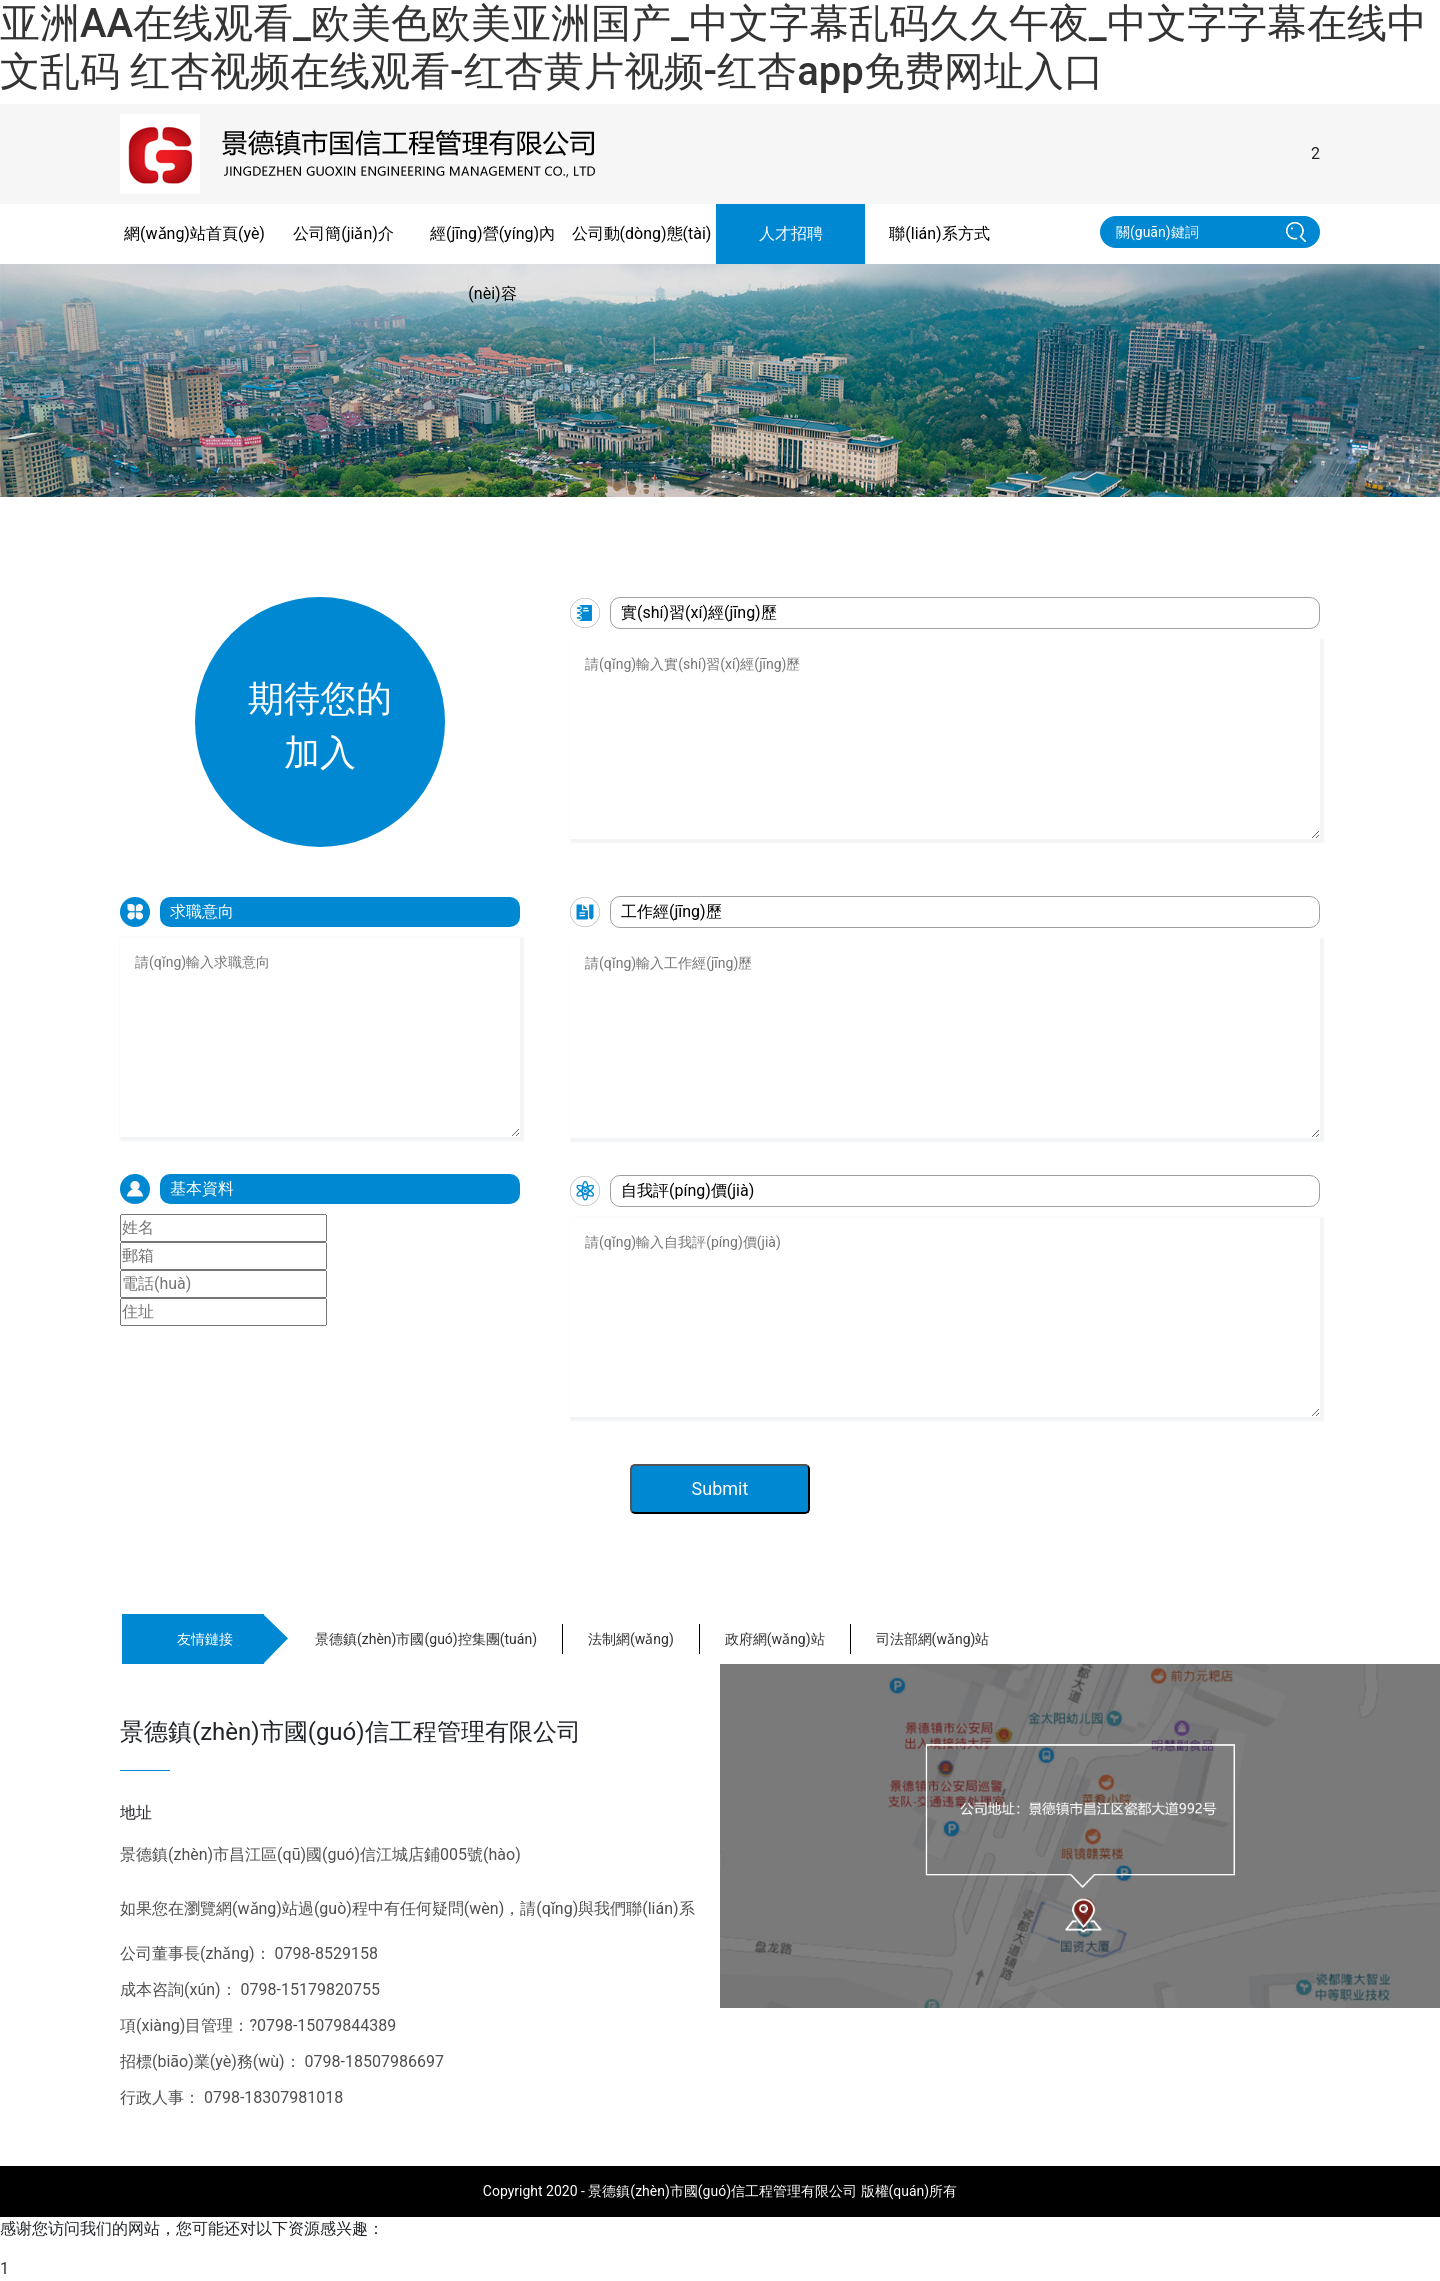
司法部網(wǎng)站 (933, 1639)
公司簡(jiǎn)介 (343, 233)
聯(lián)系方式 (939, 233)
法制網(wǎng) (631, 1639)
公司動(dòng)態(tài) (642, 233)
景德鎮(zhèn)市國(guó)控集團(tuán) (426, 1639)
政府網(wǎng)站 (775, 1639)
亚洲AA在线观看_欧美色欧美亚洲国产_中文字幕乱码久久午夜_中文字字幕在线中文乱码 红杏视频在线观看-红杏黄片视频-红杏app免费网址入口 (713, 47)
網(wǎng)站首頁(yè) (194, 233)
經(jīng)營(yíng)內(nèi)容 (492, 263)
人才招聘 (791, 233)
